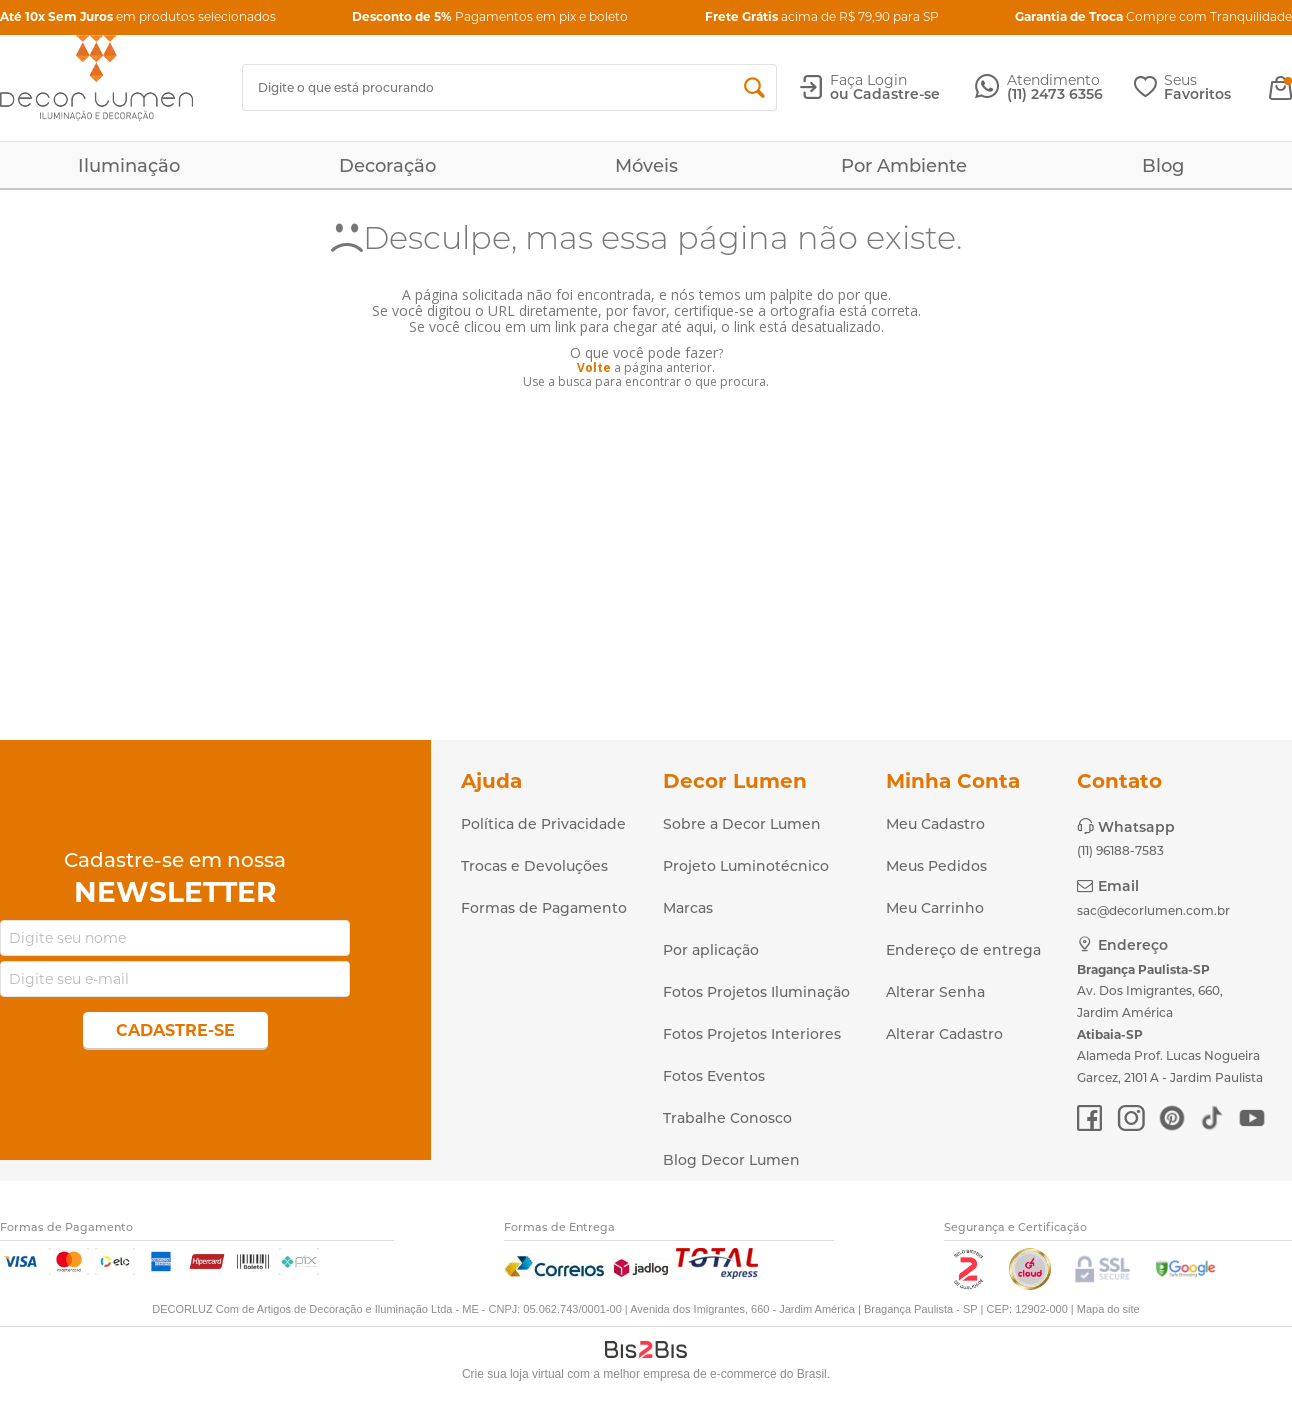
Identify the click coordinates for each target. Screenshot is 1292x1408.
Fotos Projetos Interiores (752, 1034)
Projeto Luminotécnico (746, 866)
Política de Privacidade (543, 824)
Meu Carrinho (935, 908)
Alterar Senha (935, 992)
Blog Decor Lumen (731, 1160)
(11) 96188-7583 (1120, 850)
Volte (594, 367)
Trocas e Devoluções (534, 866)
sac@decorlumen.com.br (1153, 910)
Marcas (688, 908)
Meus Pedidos (936, 866)
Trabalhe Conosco (727, 1118)
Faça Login (868, 80)
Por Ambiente (904, 166)
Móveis (646, 166)
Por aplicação (711, 950)
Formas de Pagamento (544, 908)
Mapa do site (1108, 1309)
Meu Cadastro (935, 824)
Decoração (387, 166)
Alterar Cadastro (944, 1034)
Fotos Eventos (714, 1076)
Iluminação (129, 166)
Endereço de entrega (963, 950)
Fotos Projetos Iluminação (756, 992)
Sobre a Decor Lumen (742, 824)
